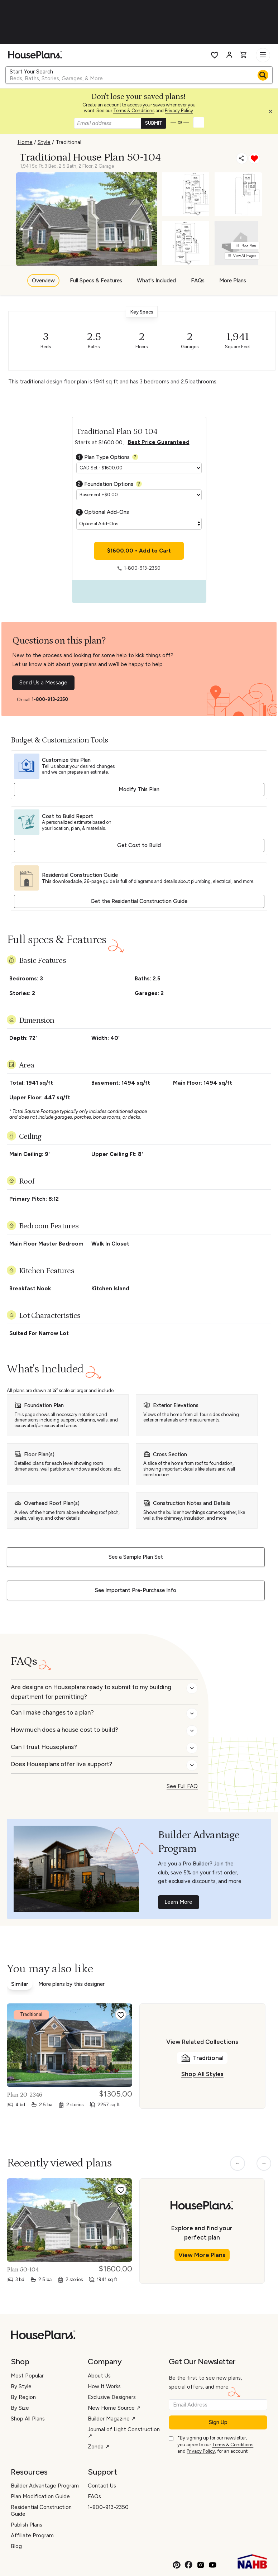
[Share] (242, 158)
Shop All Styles (202, 2074)
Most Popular (27, 2375)
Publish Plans (26, 2525)
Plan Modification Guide (40, 2496)
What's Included (156, 280)
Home (25, 142)
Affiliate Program (32, 2535)
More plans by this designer (71, 1984)
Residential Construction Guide (41, 2510)
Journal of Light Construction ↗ (124, 2432)
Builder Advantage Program (45, 2485)
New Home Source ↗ (114, 2408)
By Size (20, 2408)
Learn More (178, 1902)
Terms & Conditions (133, 110)
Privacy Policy (179, 110)
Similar (19, 1984)
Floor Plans (246, 245)
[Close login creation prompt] (273, 113)
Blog (16, 2546)
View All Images (242, 256)
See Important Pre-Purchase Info (135, 1590)
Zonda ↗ (99, 2446)
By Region (23, 2397)
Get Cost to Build (139, 845)
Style (44, 142)
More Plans (232, 280)
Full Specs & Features (96, 280)
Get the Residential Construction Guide (139, 901)
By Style (21, 2386)
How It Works (104, 2386)
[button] (272, 113)
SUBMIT (153, 123)
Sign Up (218, 2422)
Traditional (68, 142)
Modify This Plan (139, 789)
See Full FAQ (182, 1786)
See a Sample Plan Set (136, 1557)
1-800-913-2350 (50, 699)
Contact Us (102, 2485)
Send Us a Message (43, 682)
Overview (43, 280)
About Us (99, 2375)
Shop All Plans (28, 2418)
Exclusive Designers (112, 2397)
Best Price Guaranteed (159, 442)
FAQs (198, 280)
